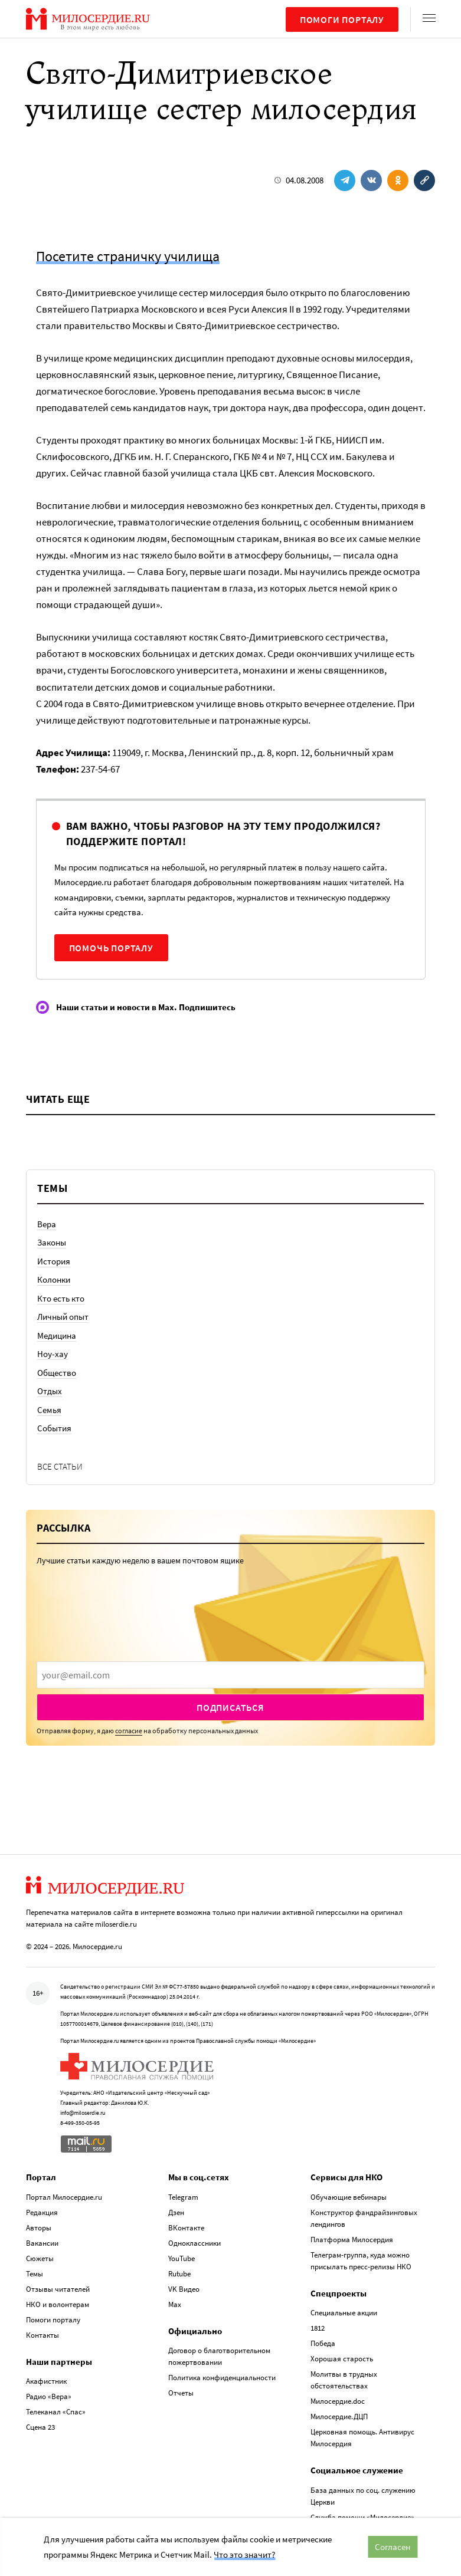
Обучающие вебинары (348, 2196)
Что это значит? (244, 2554)
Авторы (38, 2227)
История (53, 1261)
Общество (56, 1372)
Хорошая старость (341, 2359)
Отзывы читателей (58, 2288)
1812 (317, 2328)
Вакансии (42, 2242)
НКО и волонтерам (57, 2304)
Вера (46, 1224)
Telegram (183, 2196)
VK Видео (184, 2288)
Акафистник (46, 2381)
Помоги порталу (342, 19)
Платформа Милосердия (351, 2239)
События (54, 1428)
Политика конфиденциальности (222, 2378)
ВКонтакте (186, 2227)
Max (174, 2304)
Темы (34, 2273)
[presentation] (230, 1674)
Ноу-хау (52, 1353)
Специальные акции (343, 2313)
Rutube (179, 2273)
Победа (322, 2343)
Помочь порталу (111, 948)
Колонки (53, 1279)
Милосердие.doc (337, 2401)
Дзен (176, 2212)
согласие (128, 1730)
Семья (49, 1409)
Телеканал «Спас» (56, 2412)
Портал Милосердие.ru (64, 2196)
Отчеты (181, 2393)
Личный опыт (63, 1316)
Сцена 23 (40, 2427)
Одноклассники (194, 2242)
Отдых (49, 1391)
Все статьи (60, 1466)
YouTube (181, 2258)
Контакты (42, 2334)
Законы (51, 1242)
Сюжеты (40, 2258)
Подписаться (230, 1707)
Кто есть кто (60, 1298)
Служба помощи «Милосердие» (362, 2517)
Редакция (42, 2212)
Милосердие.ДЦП (339, 2416)
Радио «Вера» (48, 2396)
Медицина (56, 1335)
